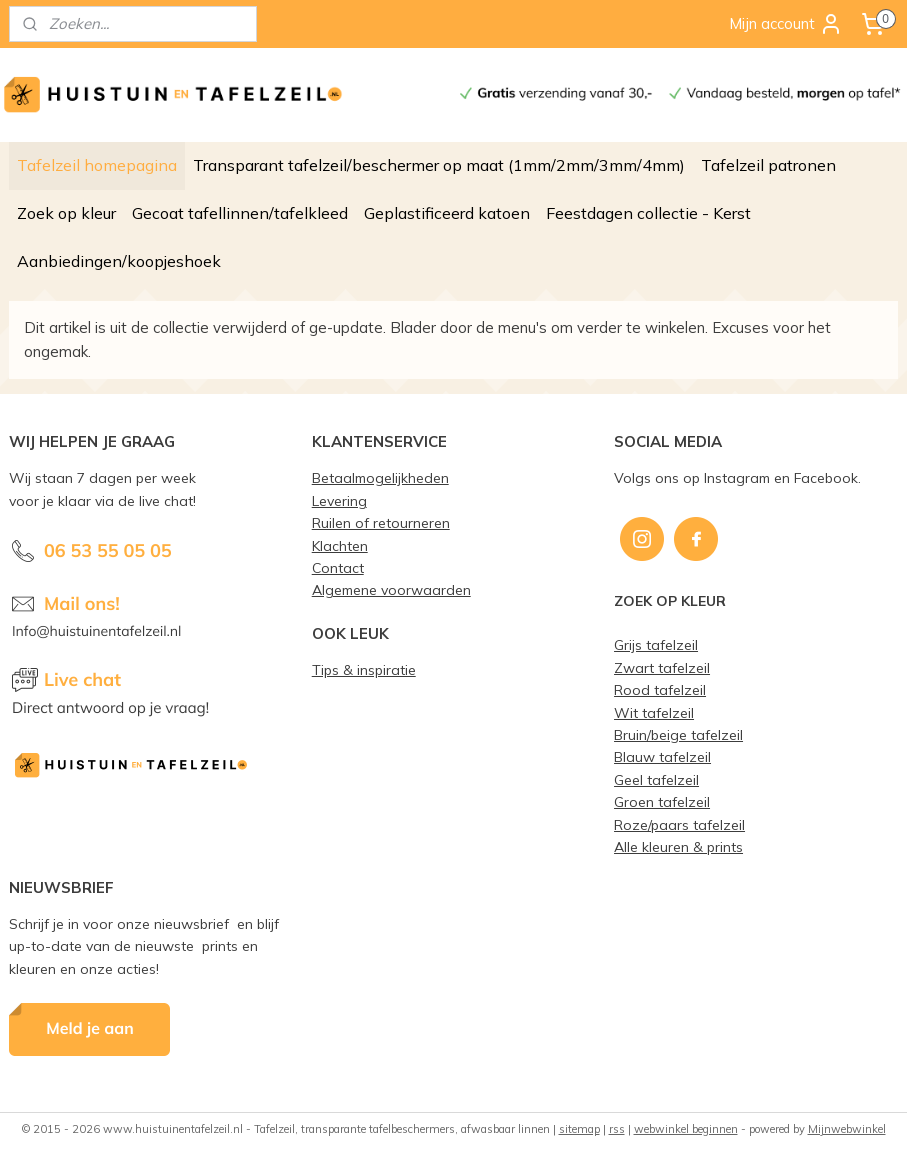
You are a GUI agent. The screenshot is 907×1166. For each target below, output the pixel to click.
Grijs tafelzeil (656, 644)
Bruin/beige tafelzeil (678, 734)
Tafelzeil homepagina (97, 165)
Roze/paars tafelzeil (679, 824)
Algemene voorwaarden (391, 589)
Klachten (340, 545)
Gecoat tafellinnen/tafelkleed (240, 213)
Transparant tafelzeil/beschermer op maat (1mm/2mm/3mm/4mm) (439, 165)
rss (617, 1129)
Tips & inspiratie (364, 669)
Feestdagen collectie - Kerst (648, 213)
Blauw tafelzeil (662, 756)
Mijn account (786, 24)
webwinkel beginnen (686, 1129)
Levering (339, 500)
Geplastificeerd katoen (447, 213)
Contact (338, 567)
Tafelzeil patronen (768, 165)
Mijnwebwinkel (847, 1129)
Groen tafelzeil (662, 801)
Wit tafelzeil (654, 712)
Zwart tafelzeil (662, 667)
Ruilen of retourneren (381, 522)
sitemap (579, 1129)
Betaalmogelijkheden (380, 477)
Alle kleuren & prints (678, 846)
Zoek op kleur (66, 213)
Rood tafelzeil (660, 689)
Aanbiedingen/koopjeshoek (119, 261)
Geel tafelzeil (656, 779)
